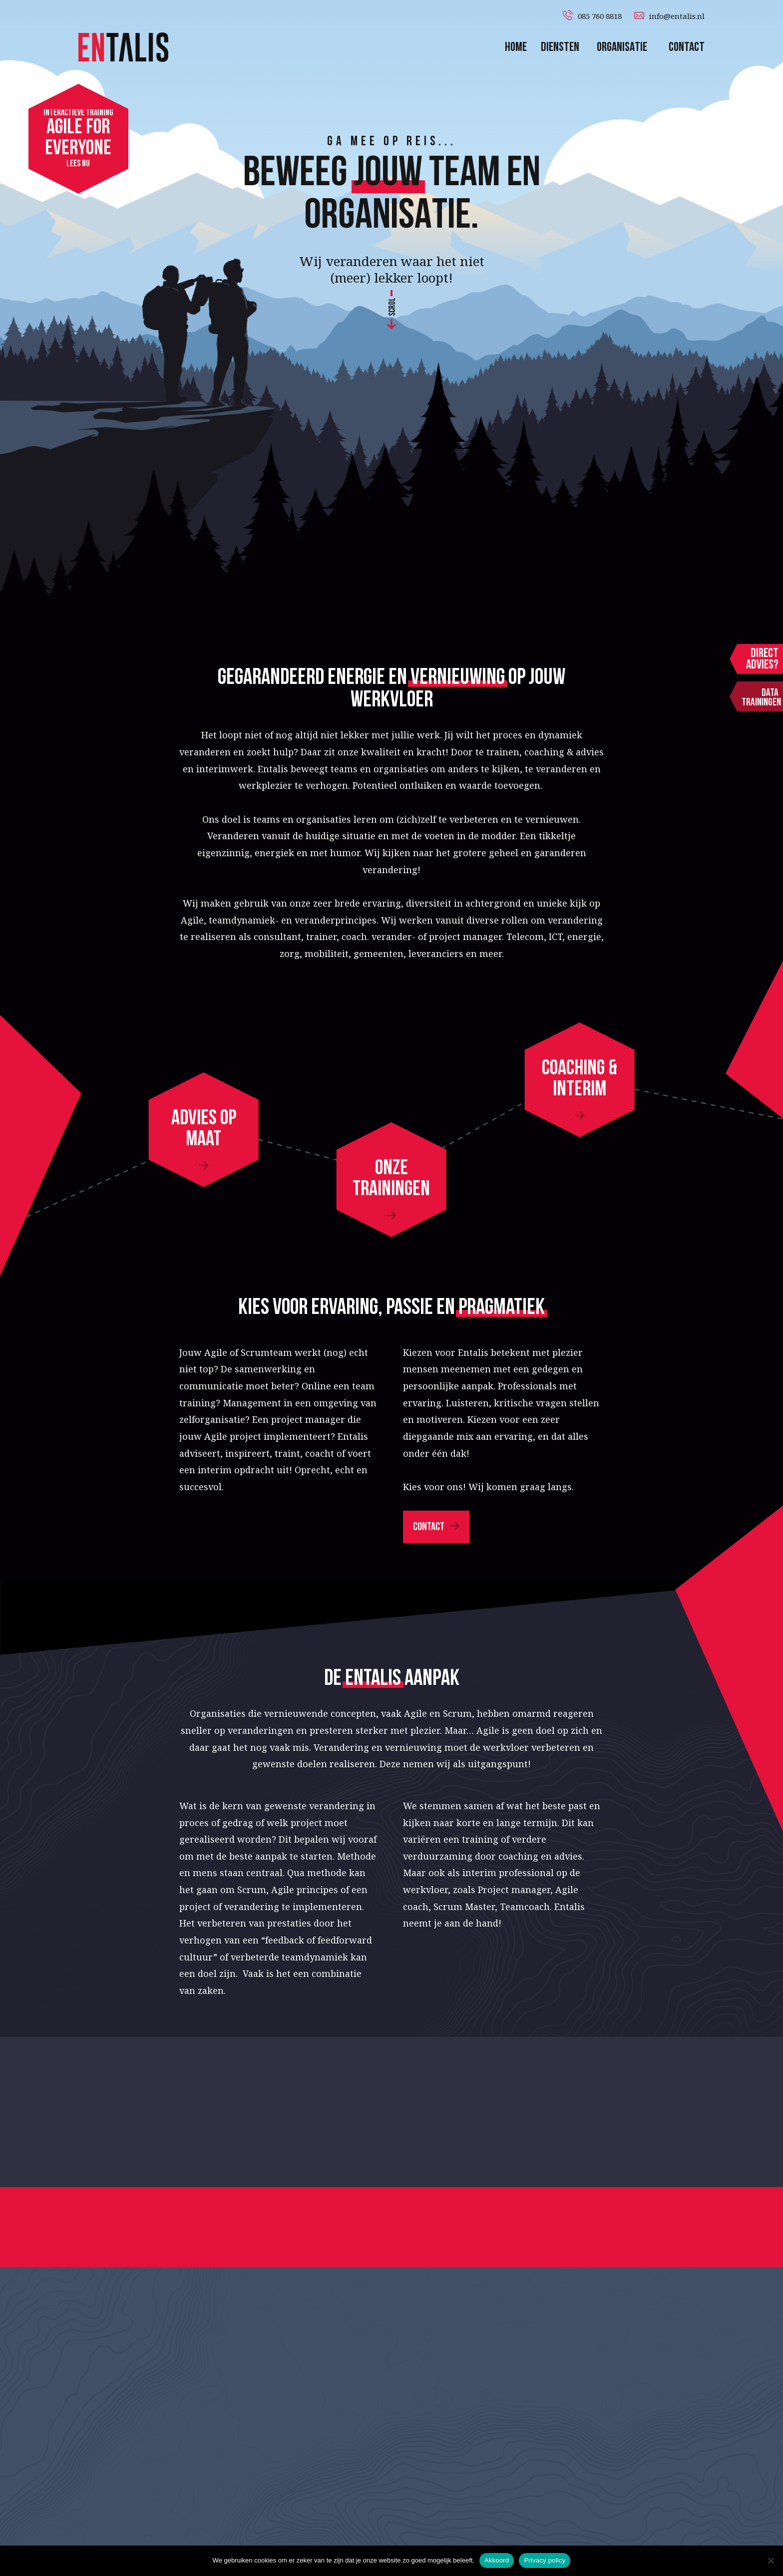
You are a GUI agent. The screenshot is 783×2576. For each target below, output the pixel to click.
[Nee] (771, 2561)
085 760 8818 (600, 16)
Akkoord (496, 2560)
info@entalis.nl (677, 16)
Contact (428, 1527)
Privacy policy (544, 2560)
